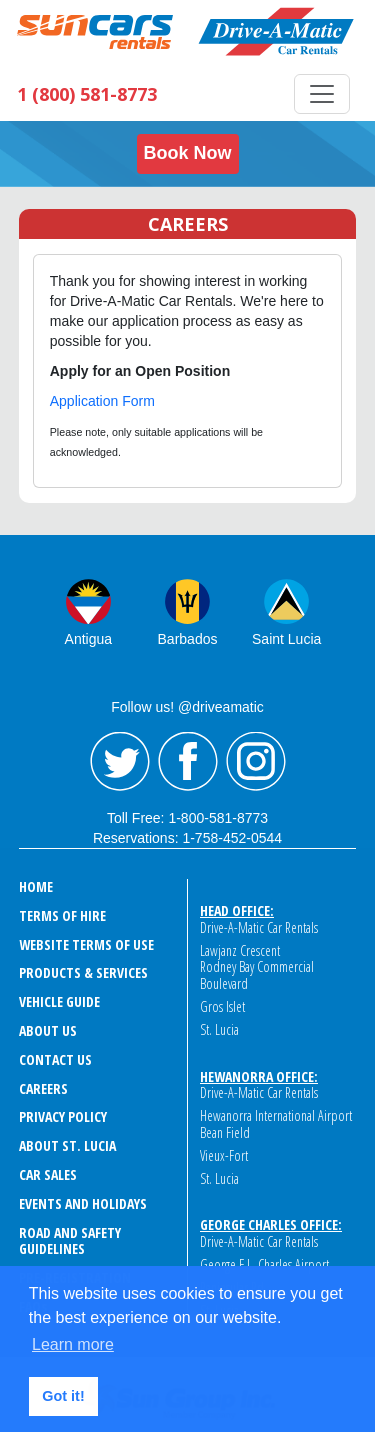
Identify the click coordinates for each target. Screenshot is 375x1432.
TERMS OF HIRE (62, 915)
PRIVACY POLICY (63, 1116)
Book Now (188, 153)
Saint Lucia (286, 639)
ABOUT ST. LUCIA (67, 1145)
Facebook (188, 762)
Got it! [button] (63, 1396)
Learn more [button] (73, 1344)
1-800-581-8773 (218, 818)
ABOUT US (48, 1030)
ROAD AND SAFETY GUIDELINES (70, 1241)
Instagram (256, 762)
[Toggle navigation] (322, 94)
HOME (36, 886)
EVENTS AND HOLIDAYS (83, 1203)
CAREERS (43, 1088)
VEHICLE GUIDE (59, 1001)
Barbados (188, 639)
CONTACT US (55, 1059)
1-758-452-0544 (232, 838)
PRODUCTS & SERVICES (83, 972)
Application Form (102, 401)
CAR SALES (48, 1174)
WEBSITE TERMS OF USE (86, 944)
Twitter (120, 762)
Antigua (88, 639)
